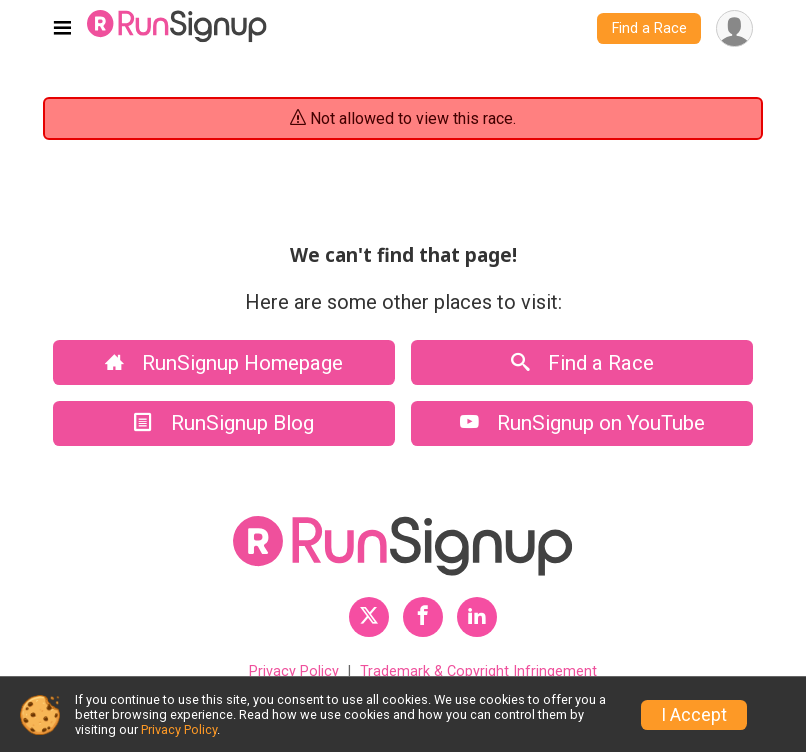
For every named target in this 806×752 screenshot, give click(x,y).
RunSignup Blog (224, 423)
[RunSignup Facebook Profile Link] (423, 617)
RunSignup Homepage (224, 363)
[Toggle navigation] (62, 29)
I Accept (694, 715)
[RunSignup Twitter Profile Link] (369, 617)
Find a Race (649, 28)
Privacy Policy (294, 671)
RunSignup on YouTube (582, 423)
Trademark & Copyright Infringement (478, 671)
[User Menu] (734, 28)
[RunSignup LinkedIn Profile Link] (477, 617)
